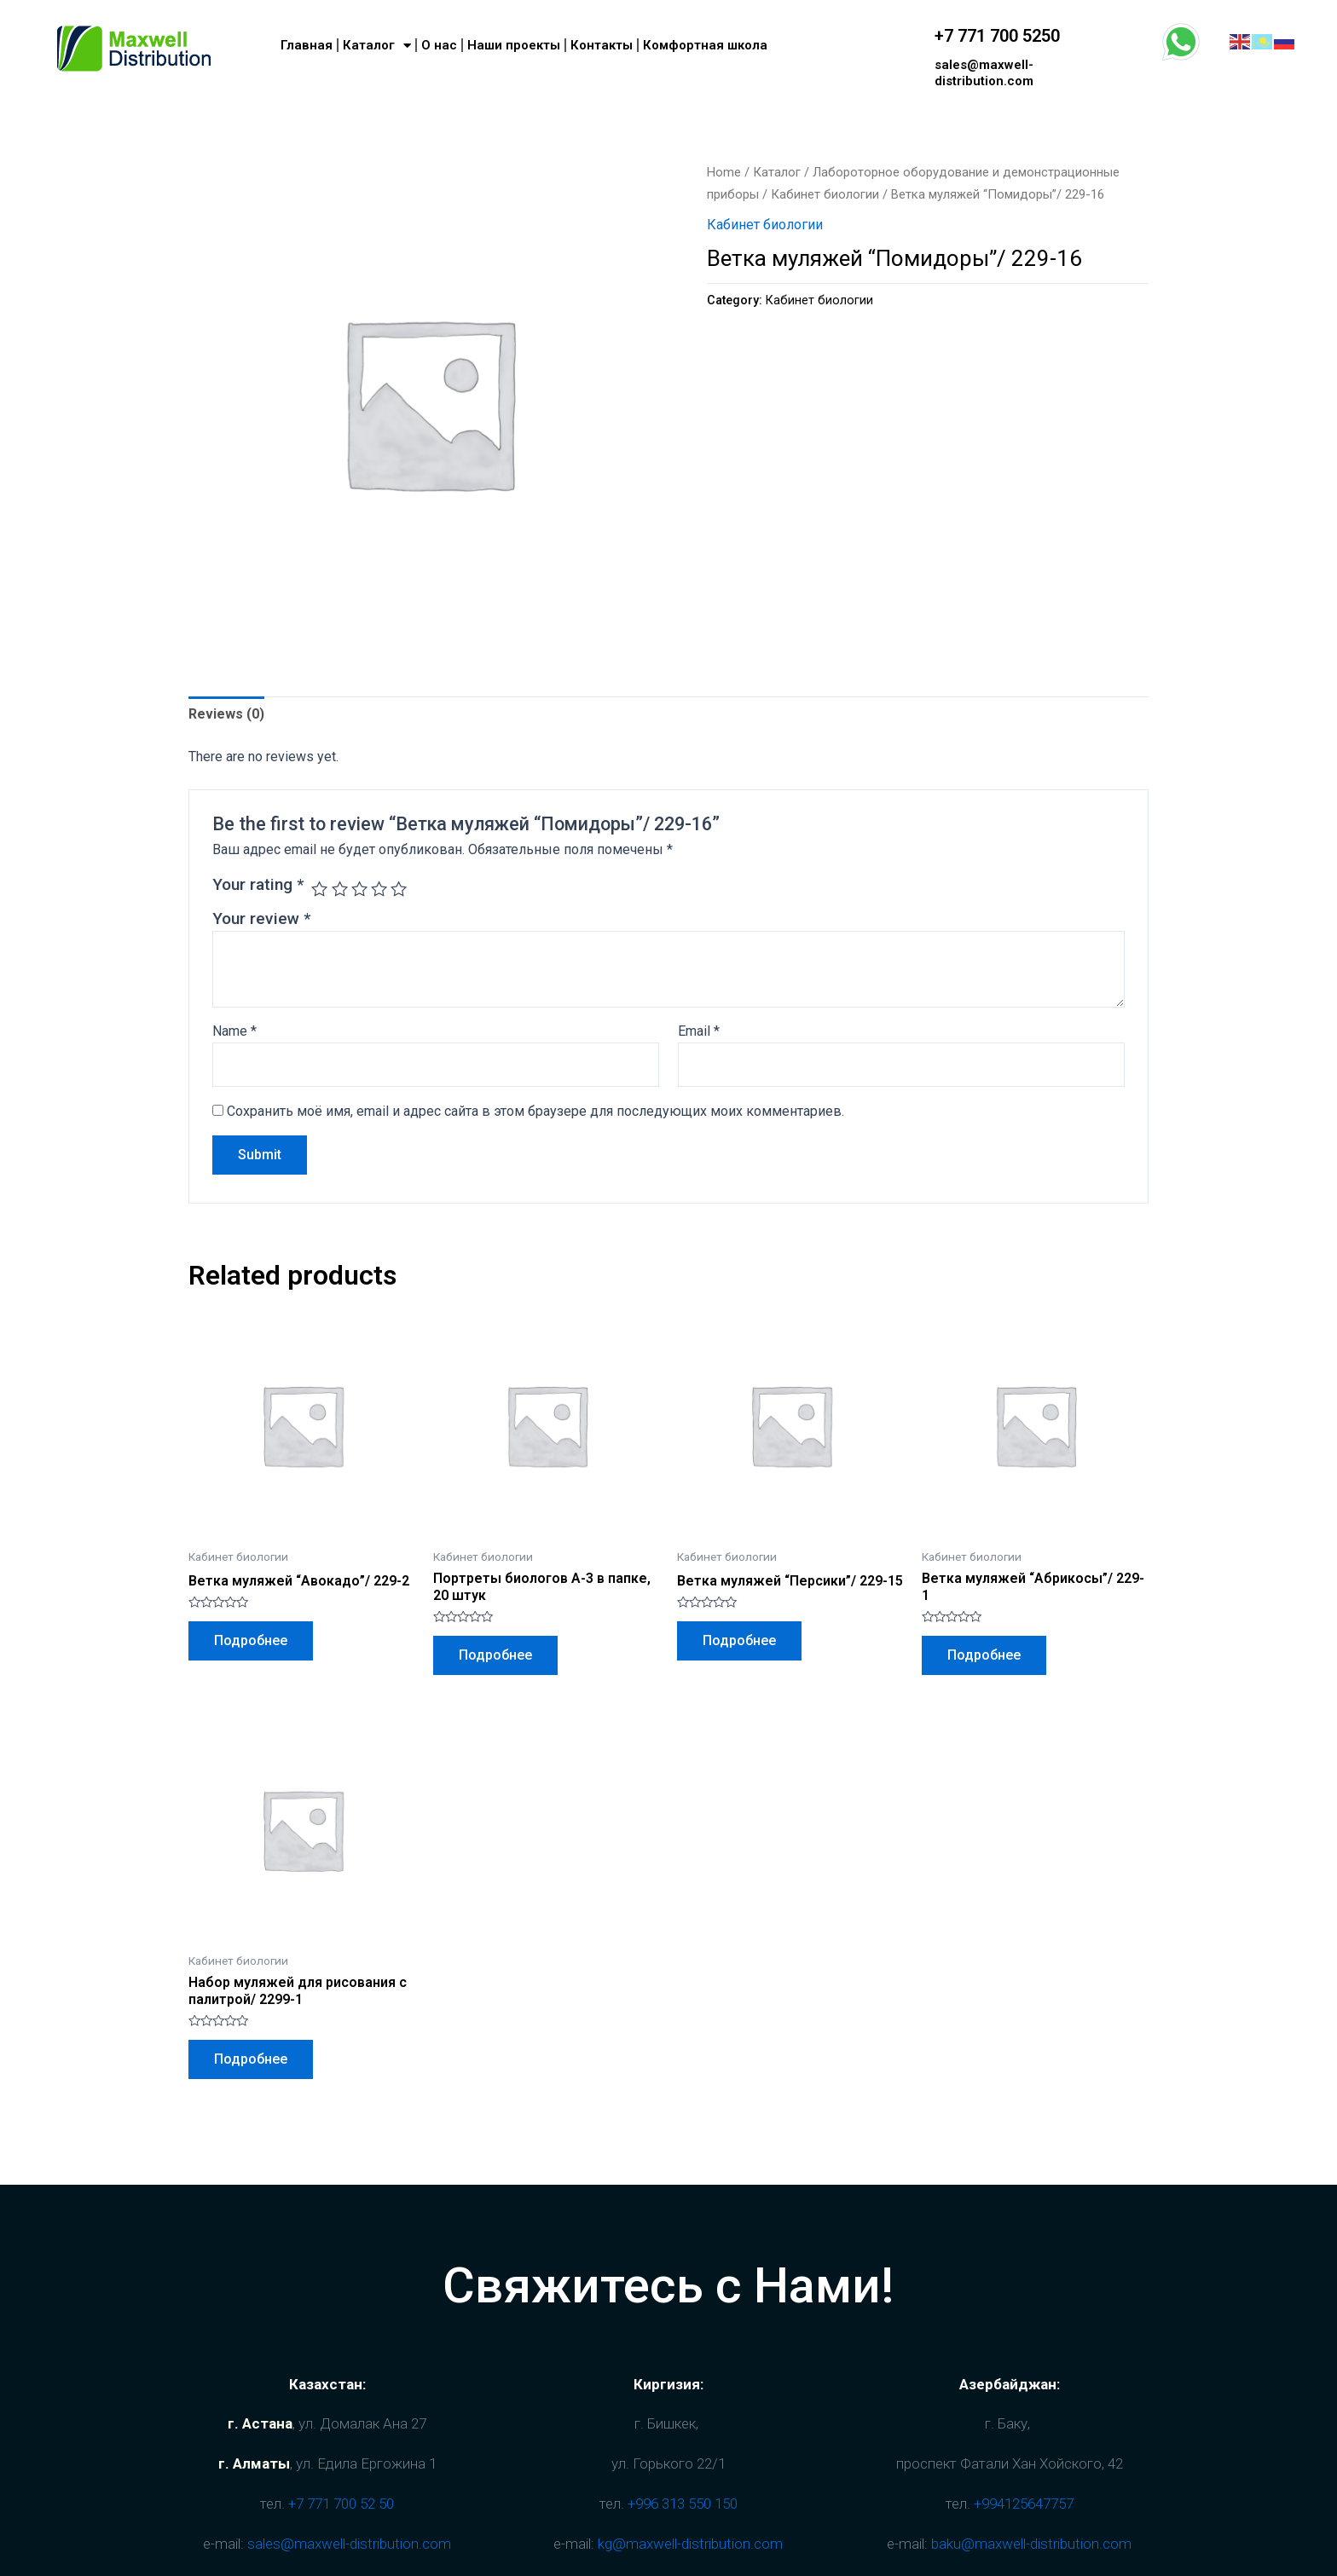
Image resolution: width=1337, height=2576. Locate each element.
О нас (439, 45)
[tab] (226, 714)
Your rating (258, 884)
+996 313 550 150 (683, 2503)
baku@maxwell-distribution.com (1031, 2543)
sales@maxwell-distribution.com (984, 73)
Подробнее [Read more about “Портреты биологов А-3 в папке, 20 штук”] (495, 1655)
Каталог (377, 46)
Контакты (601, 45)
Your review (261, 918)
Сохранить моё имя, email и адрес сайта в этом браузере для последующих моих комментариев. (535, 1111)
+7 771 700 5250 (997, 36)
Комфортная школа (705, 45)
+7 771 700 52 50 (341, 2503)
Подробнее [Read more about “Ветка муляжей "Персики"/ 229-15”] (739, 1640)
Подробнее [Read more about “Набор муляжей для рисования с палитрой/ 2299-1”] (250, 2059)
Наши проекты (513, 45)
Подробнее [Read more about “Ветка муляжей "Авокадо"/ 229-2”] (250, 1640)
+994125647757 (1024, 2503)
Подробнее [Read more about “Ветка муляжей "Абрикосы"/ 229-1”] (984, 1655)
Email (699, 1031)
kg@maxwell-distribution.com (690, 2543)
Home (724, 172)
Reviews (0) (226, 714)
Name (234, 1031)
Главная (307, 45)
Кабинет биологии (825, 194)
